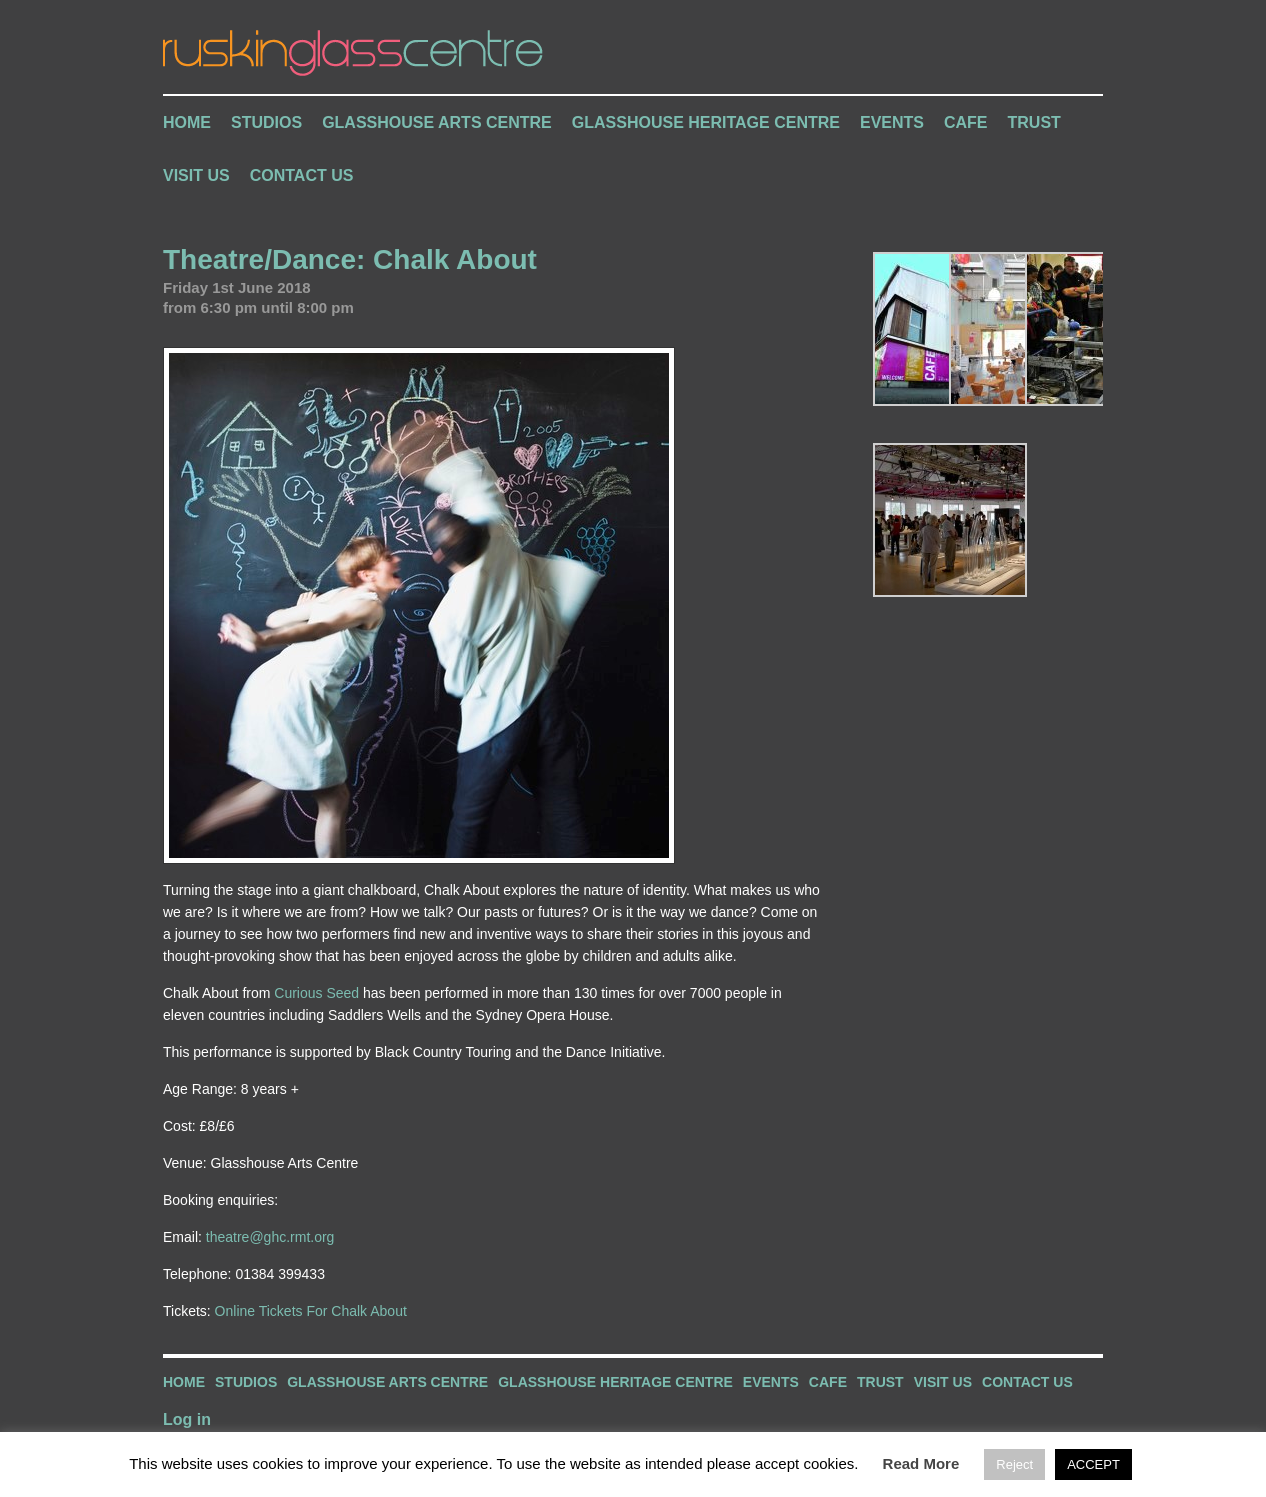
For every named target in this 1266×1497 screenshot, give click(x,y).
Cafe (966, 122)
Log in (187, 1419)
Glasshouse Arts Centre (437, 122)
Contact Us (302, 175)
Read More (921, 1463)
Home (187, 122)
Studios (266, 122)
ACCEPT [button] (1093, 1464)
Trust (1034, 122)
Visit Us (196, 175)
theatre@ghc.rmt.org (270, 1237)
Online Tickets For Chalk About (311, 1311)
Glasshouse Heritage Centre (706, 122)
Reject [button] (1014, 1464)
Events (892, 122)
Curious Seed (316, 993)
